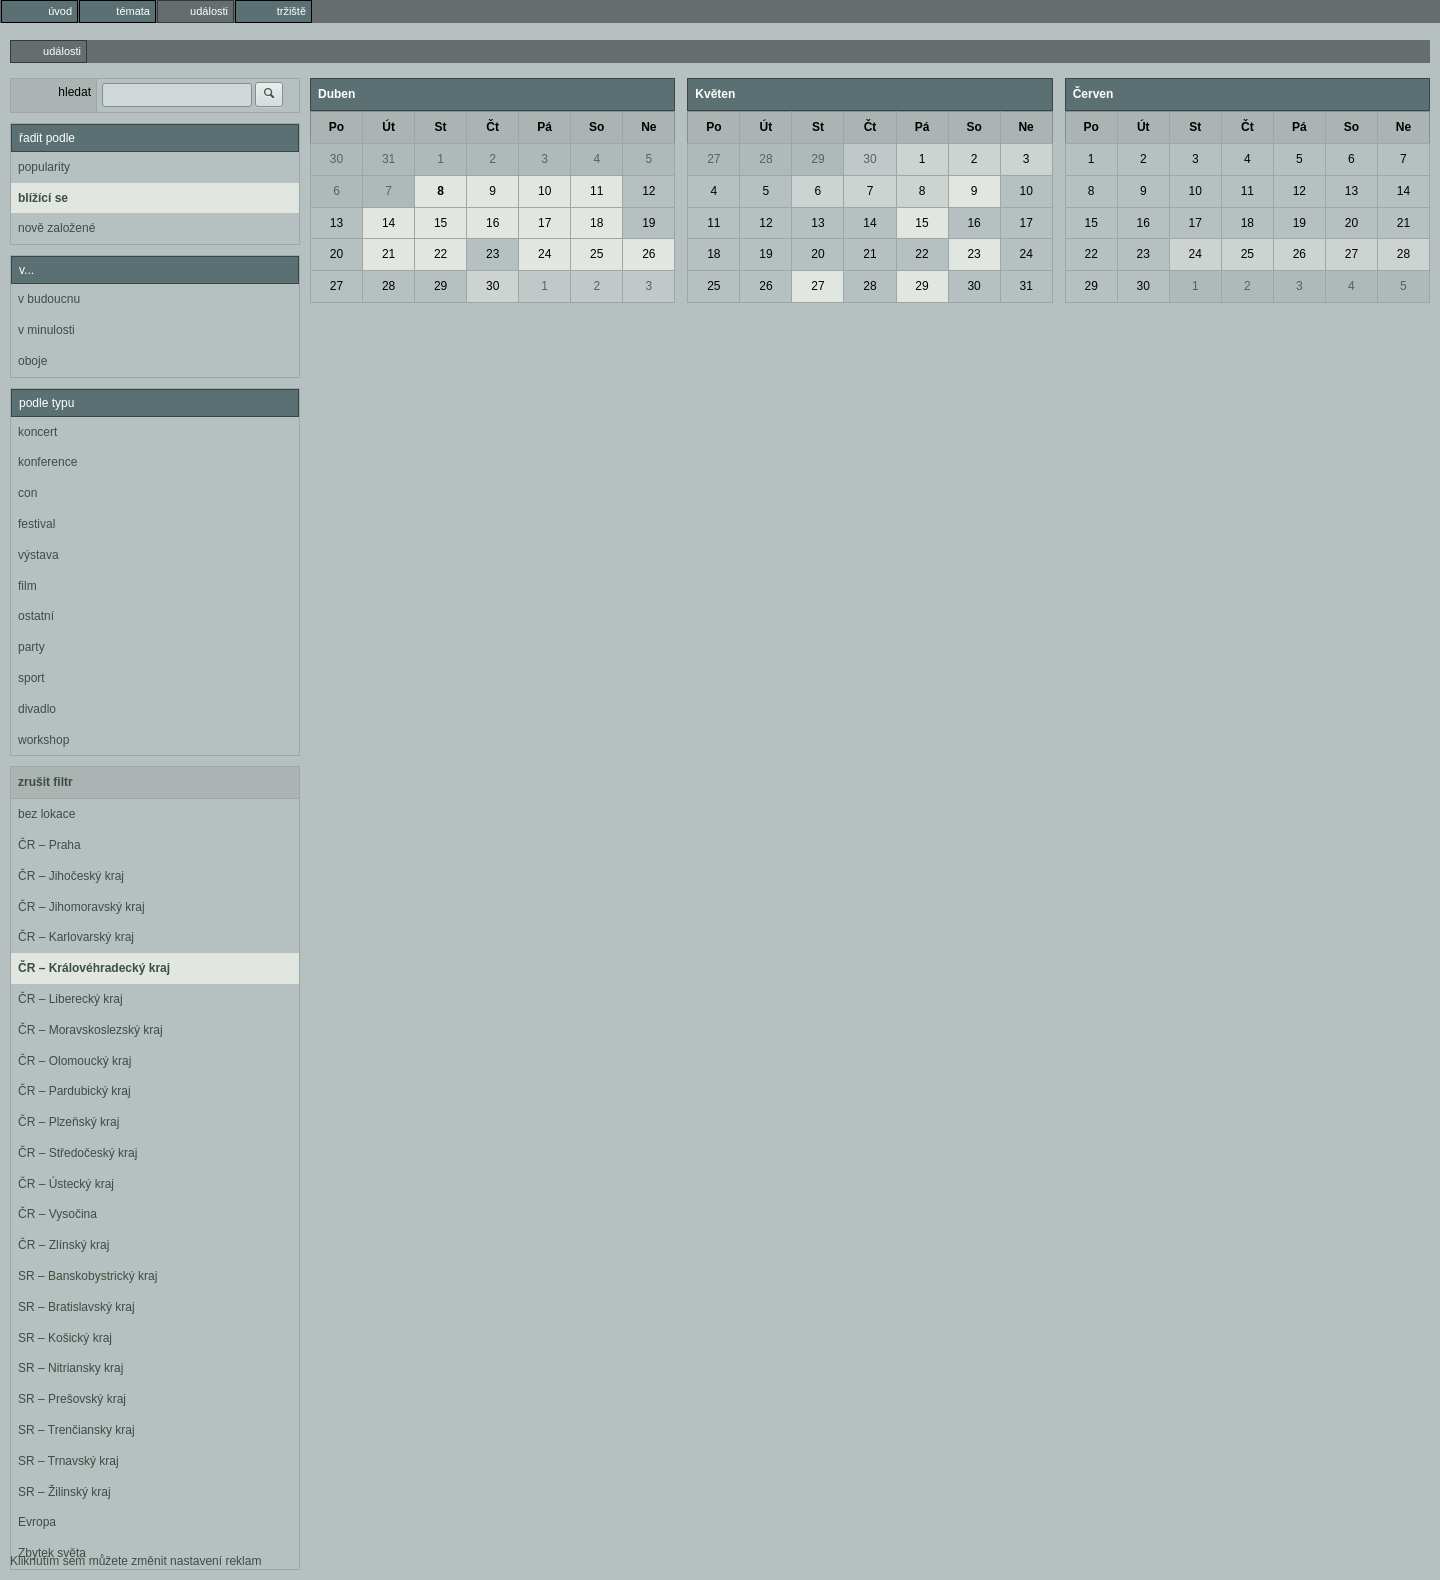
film (27, 586)
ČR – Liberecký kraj (70, 999)
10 (544, 191)
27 (336, 286)
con (27, 493)
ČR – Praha (49, 845)
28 (388, 286)
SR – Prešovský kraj (72, 1399)
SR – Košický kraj (65, 1338)
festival (36, 524)
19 (648, 223)
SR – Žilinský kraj (64, 1492)
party (31, 647)
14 (388, 223)
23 (492, 254)
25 (596, 254)
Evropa (37, 1522)
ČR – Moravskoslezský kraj (90, 1030)
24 (544, 254)
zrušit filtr (45, 782)
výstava (38, 555)
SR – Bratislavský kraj (76, 1307)
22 (440, 254)
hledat (74, 92)
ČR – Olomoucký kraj (74, 1061)
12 (648, 191)
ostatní (36, 616)
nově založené (56, 228)
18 (596, 223)
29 (440, 286)
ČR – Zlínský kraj (63, 1245)
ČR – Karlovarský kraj (76, 937)
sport (31, 678)
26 (648, 254)
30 (336, 159)
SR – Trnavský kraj (68, 1461)
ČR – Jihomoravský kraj (81, 907)
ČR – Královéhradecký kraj (94, 968)
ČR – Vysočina (57, 1214)
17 (544, 223)
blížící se (43, 198)
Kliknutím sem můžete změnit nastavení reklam (135, 1561)
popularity (44, 167)
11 (596, 191)
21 (388, 254)
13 (336, 223)
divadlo (37, 709)
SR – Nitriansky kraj (70, 1368)
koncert (37, 432)
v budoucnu (49, 299)
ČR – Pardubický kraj (74, 1091)
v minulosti (46, 330)
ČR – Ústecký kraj (66, 1184)
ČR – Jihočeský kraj (71, 876)
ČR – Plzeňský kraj (68, 1122)
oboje (32, 361)
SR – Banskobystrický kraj (87, 1276)
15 (440, 223)
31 (388, 159)
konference (47, 462)
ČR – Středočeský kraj (77, 1153)
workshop (43, 740)
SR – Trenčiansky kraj (76, 1430)
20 (336, 254)
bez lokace (46, 814)
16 (492, 223)
